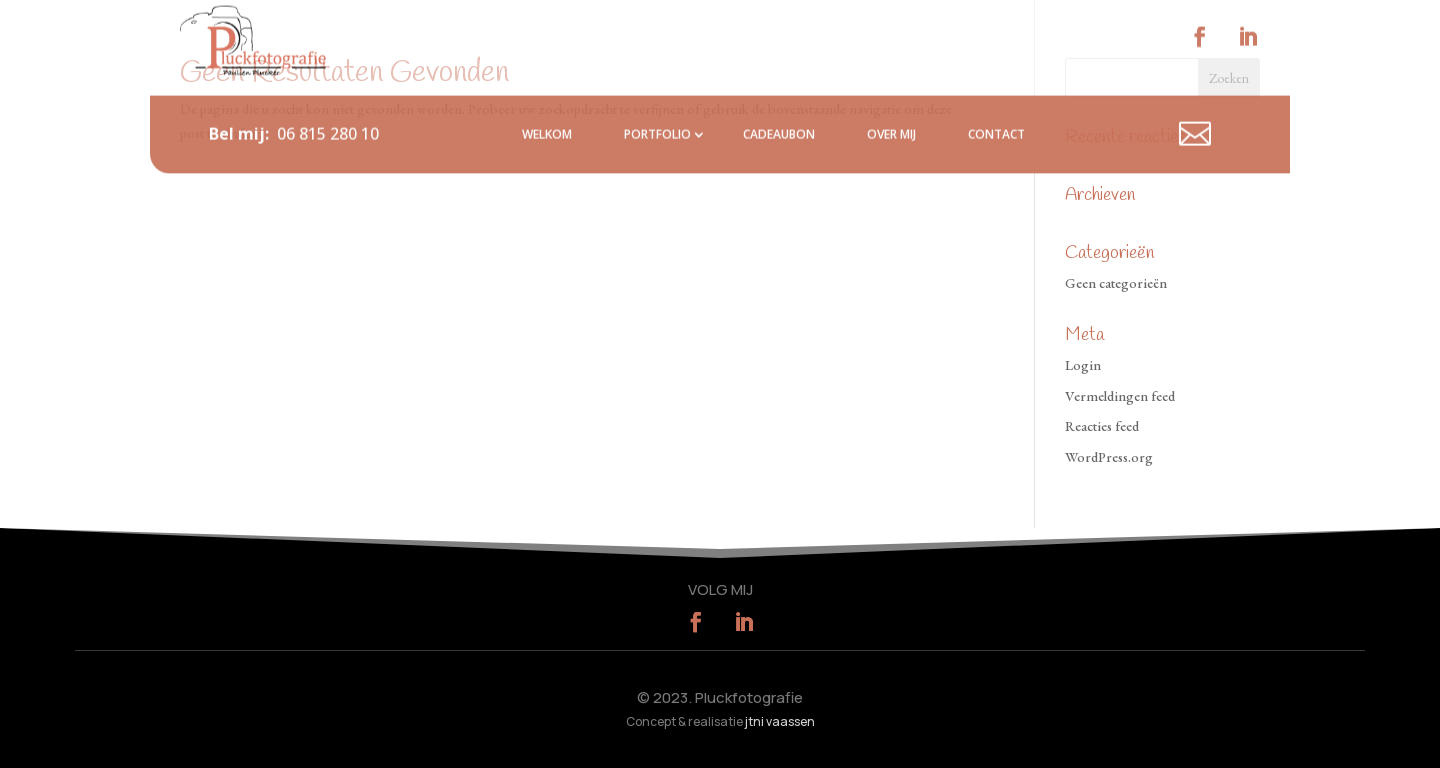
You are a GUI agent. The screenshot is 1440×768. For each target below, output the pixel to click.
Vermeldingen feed (1120, 396)
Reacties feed (1102, 426)
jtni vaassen (780, 721)
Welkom (547, 105)
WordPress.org (1109, 457)
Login (1083, 365)
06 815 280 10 (328, 105)
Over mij (891, 105)
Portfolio (657, 105)
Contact (996, 105)
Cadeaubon (779, 105)
